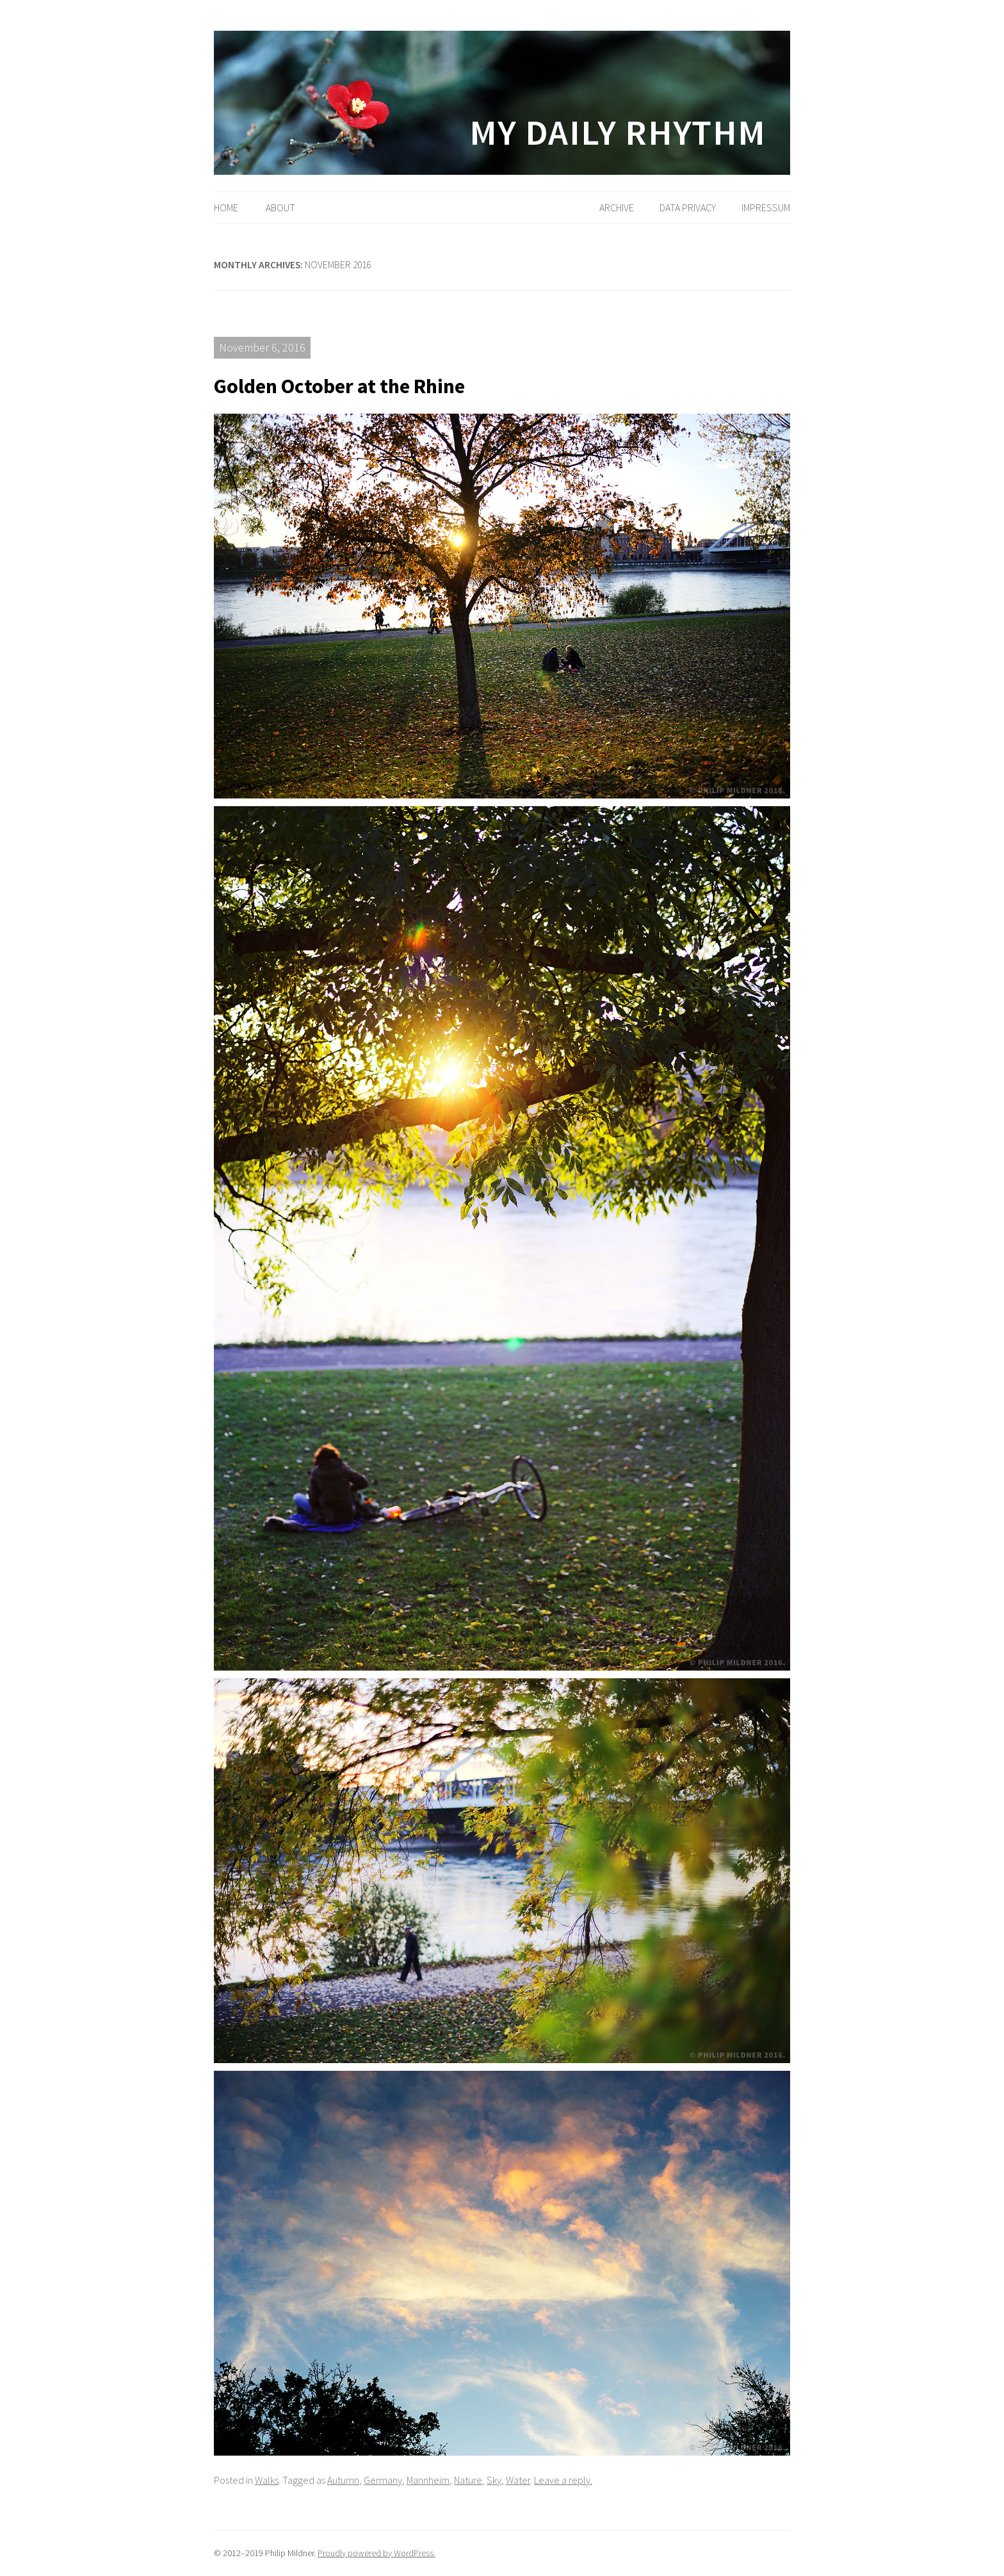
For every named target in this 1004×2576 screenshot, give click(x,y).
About (280, 207)
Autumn (343, 2480)
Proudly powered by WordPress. (376, 2553)
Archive (616, 207)
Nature (468, 2480)
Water (518, 2480)
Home (226, 207)
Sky (494, 2480)
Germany (383, 2480)
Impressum (765, 207)
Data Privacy (688, 207)
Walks (267, 2480)
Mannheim (428, 2480)
